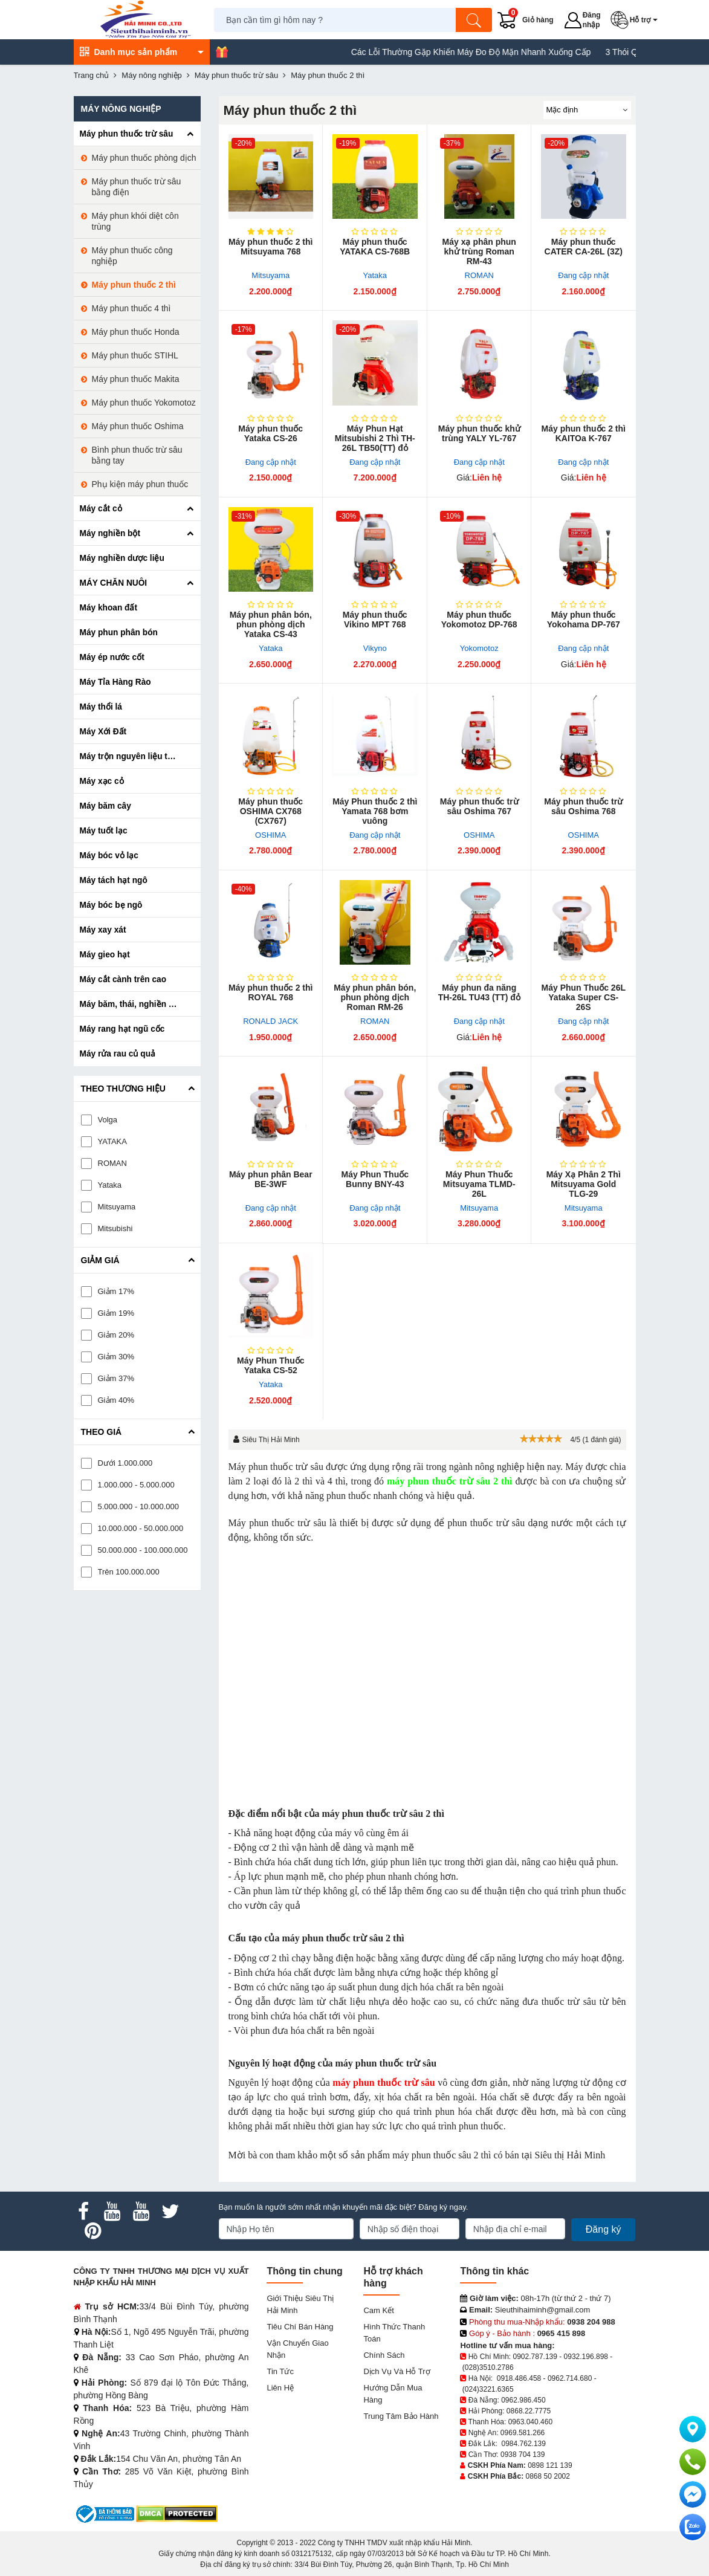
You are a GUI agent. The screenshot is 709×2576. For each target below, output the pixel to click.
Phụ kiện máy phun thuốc (140, 484)
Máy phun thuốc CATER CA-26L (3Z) (584, 246)
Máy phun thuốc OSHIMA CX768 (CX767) (270, 811)
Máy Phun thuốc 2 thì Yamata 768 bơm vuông (374, 811)
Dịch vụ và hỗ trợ (396, 2371)
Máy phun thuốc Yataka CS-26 (270, 433)
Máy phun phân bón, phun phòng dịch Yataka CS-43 (271, 624)
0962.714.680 (570, 2378)
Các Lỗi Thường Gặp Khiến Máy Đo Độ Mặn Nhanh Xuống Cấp (501, 52)
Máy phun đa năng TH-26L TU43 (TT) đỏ (479, 992)
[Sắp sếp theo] (587, 110)
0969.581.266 (522, 2433)
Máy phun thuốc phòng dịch (144, 158)
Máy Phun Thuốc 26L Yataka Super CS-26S (584, 997)
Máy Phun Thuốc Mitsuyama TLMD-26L (479, 1184)
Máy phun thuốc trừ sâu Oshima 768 (583, 806)
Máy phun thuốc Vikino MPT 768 (375, 619)
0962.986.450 (523, 2400)
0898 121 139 (550, 2465)
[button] (636, 20)
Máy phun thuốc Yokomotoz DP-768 (479, 619)
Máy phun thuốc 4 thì (131, 308)
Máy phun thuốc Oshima (138, 426)
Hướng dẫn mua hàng (392, 2393)
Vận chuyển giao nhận (297, 2349)
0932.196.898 (586, 2356)
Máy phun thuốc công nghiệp (132, 255)
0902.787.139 (535, 2356)
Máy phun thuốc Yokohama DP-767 (583, 619)
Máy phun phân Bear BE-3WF (270, 1179)
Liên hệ (280, 2387)
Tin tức (280, 2371)
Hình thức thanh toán (394, 2332)
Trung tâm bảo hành (400, 2416)
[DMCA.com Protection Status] (177, 2513)
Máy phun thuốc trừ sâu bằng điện (136, 186)
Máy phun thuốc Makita (136, 379)
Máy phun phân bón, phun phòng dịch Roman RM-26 (375, 997)
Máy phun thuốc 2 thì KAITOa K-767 (584, 433)
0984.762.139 (524, 2443)
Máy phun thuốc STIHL (135, 355)
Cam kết (378, 2310)
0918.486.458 (519, 2378)
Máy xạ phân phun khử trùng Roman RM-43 (479, 251)
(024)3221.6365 (488, 2389)
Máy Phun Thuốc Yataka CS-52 (270, 1365)
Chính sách (383, 2355)
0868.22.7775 (529, 2411)
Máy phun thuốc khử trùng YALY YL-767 (479, 433)
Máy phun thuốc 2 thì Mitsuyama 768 (270, 246)
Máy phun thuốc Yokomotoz (144, 402)
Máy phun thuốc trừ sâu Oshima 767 (479, 806)
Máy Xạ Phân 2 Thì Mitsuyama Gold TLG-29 (583, 1184)
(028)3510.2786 (488, 2367)
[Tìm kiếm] (474, 20)
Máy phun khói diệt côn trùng (135, 221)
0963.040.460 (530, 2422)
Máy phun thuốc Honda (136, 332)
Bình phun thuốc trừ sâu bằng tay (137, 455)
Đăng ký (603, 2229)
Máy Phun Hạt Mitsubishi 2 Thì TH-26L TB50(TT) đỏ (375, 438)
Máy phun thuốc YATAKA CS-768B (375, 246)
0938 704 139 (522, 2454)
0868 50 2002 (548, 2476)
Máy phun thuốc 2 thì (134, 285)
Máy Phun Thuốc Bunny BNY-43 (375, 1179)
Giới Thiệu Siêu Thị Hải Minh (300, 2304)
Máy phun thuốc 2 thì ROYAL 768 (270, 992)
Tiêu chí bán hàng (300, 2326)
